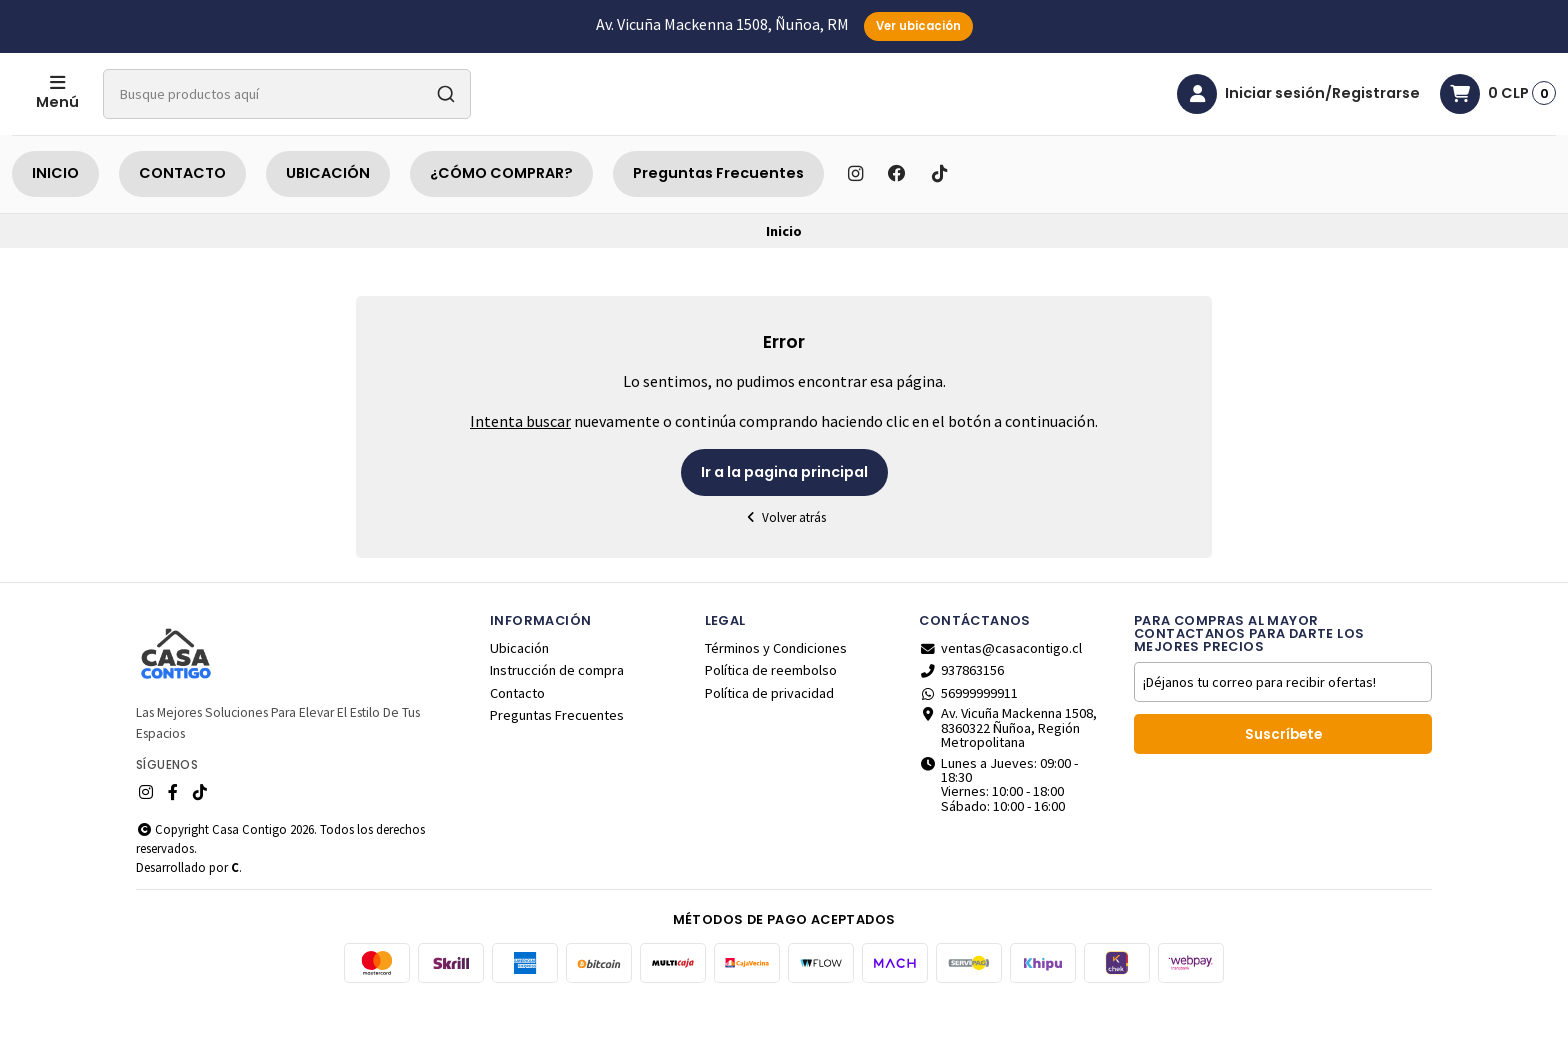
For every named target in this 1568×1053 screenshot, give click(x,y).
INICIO (55, 223)
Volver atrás (784, 567)
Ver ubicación (918, 26)
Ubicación (519, 698)
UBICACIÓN (328, 223)
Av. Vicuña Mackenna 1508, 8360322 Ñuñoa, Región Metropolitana (1008, 777)
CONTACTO (182, 223)
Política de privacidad (769, 743)
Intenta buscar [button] (520, 471)
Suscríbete (1283, 784)
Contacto (517, 743)
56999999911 (968, 743)
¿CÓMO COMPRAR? (501, 223)
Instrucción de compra (557, 720)
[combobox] (367, 119)
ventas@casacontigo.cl (1000, 698)
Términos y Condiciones (776, 698)
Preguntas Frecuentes (718, 223)
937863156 (961, 720)
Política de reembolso (771, 720)
